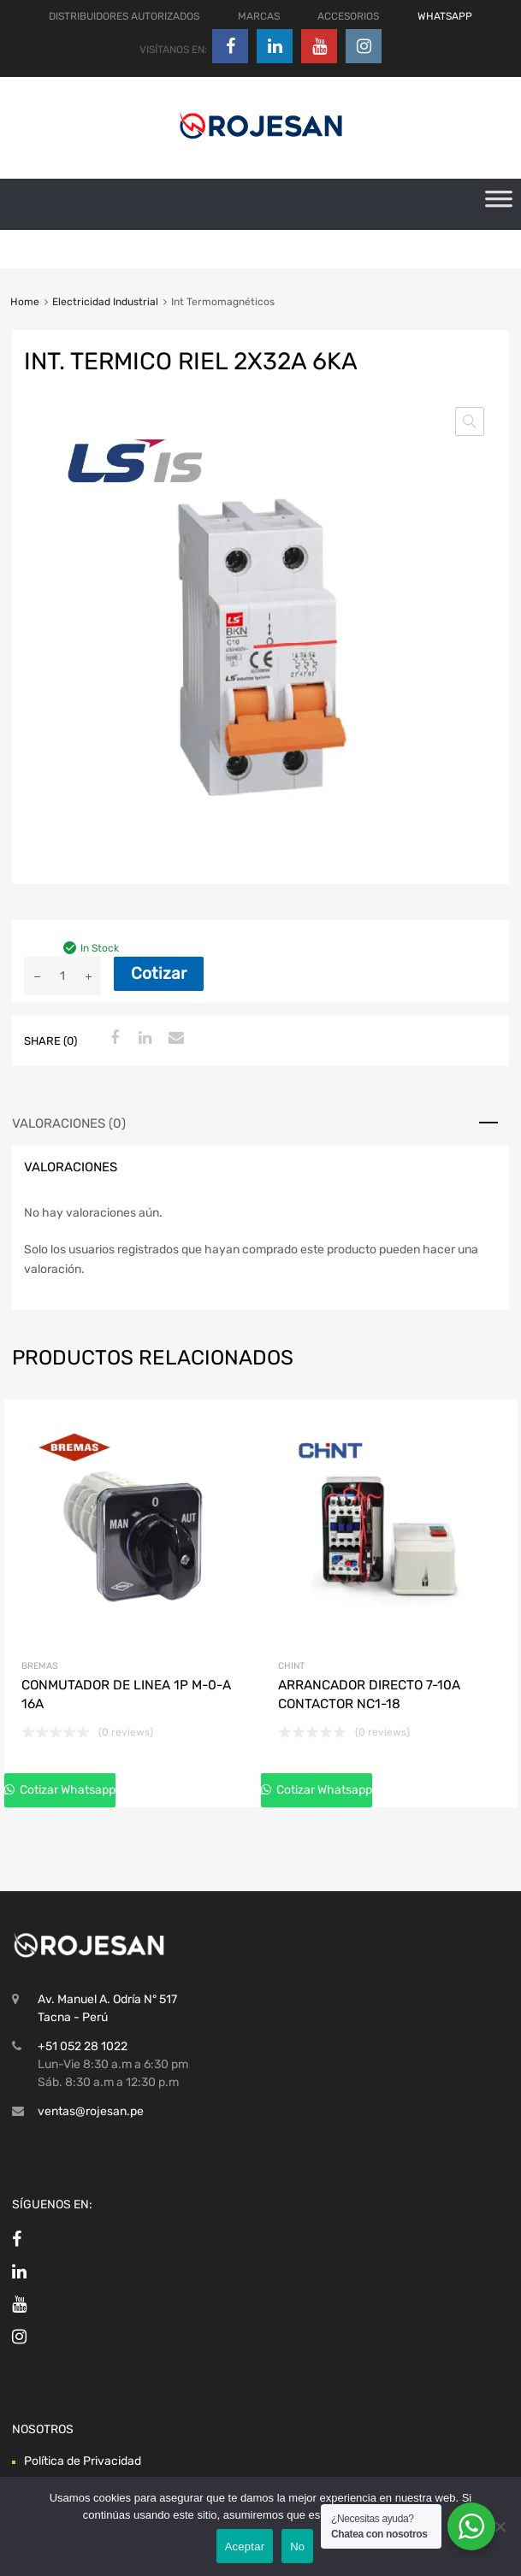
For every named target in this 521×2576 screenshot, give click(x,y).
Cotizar (158, 973)
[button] (469, 421)
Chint (291, 1665)
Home (24, 302)
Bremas (39, 1665)
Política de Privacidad (82, 2461)
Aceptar (245, 2546)
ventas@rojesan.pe (91, 2111)
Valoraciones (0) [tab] (69, 1123)
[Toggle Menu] (498, 204)
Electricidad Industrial (105, 302)
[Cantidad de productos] (62, 976)
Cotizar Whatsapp (66, 1790)
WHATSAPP (444, 16)
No (297, 2546)
